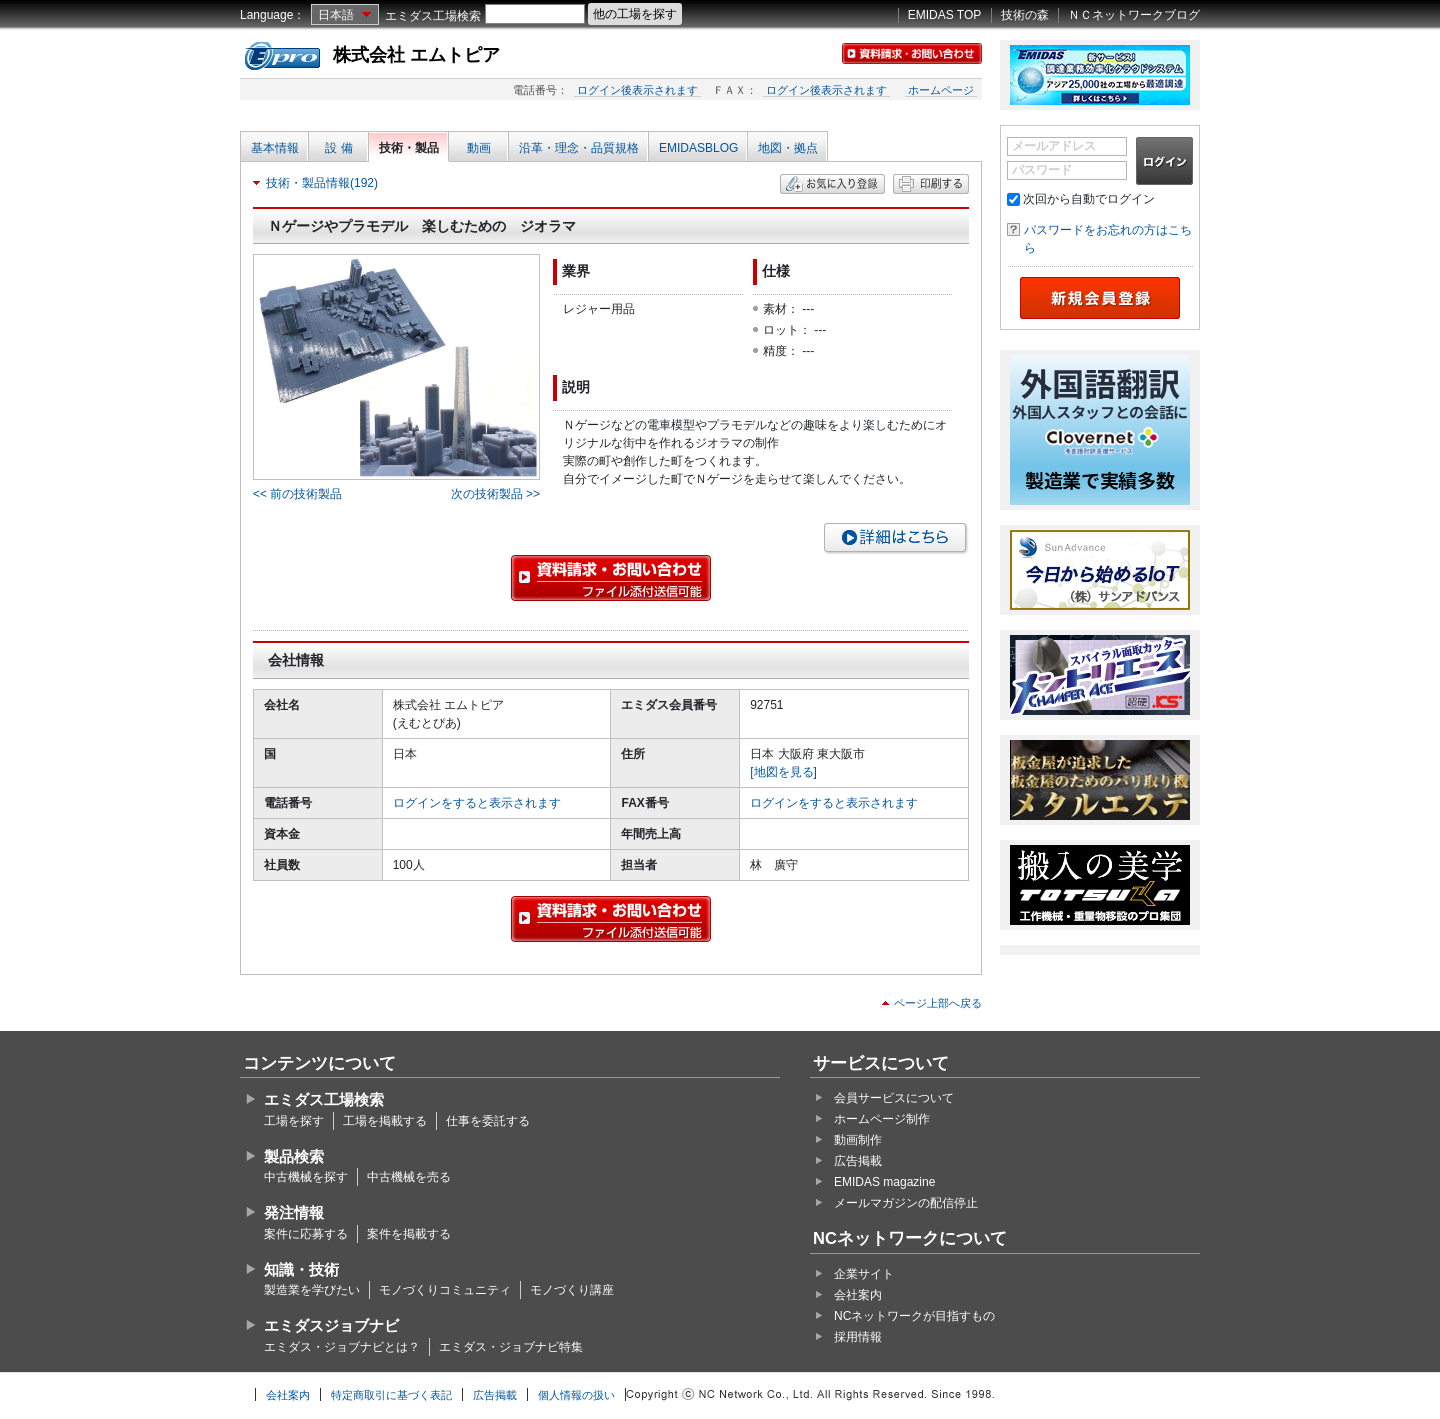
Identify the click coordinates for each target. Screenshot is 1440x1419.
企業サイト (864, 1274)
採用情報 (858, 1337)
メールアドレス (1054, 146)
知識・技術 (301, 1269)
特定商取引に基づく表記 (391, 1395)
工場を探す (294, 1121)
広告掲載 (858, 1161)
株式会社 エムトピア (416, 55)
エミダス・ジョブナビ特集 (511, 1347)
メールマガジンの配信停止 (906, 1203)
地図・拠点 (788, 148)
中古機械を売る (409, 1177)
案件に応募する (306, 1234)
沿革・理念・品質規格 (579, 148)
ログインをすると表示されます (477, 803)
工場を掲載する (385, 1121)
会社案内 (858, 1295)
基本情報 (275, 148)
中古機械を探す (306, 1177)
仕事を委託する (488, 1121)
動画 (479, 148)
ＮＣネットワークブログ (1134, 15)
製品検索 (294, 1156)
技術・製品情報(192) (322, 183)
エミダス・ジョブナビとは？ (342, 1347)
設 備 (338, 148)
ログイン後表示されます (637, 90)
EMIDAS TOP (945, 15)
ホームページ (941, 90)
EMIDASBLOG (698, 148)
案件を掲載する (409, 1234)
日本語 (336, 15)
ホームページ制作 (882, 1119)
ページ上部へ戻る (938, 1003)
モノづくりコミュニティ (445, 1290)
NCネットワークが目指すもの (914, 1316)
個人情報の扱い (576, 1395)
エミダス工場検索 (433, 16)
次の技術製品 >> (495, 494)
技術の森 (1025, 15)
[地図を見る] (783, 772)
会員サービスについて (894, 1098)
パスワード (1042, 170)
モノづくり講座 (572, 1290)
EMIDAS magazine (884, 1182)
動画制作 (858, 1140)
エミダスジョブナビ (331, 1325)
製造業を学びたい (312, 1290)
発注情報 (294, 1212)
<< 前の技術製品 (297, 494)
